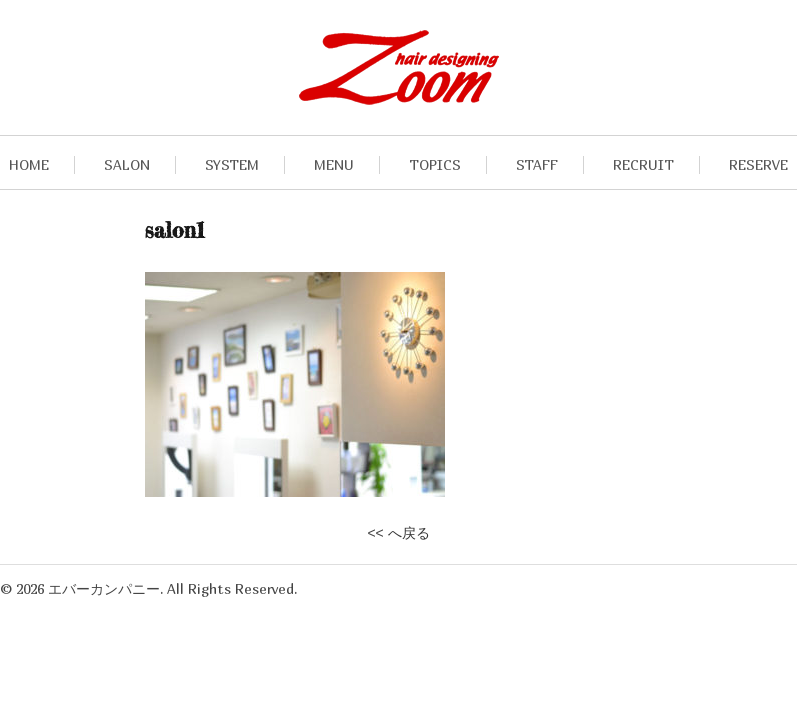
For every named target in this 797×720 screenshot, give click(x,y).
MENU (334, 164)
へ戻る (409, 533)
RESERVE (758, 164)
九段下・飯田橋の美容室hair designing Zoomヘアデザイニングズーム (399, 67)
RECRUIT (643, 164)
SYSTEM (232, 164)
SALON (127, 164)
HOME (29, 164)
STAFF (537, 164)
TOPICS (435, 164)
